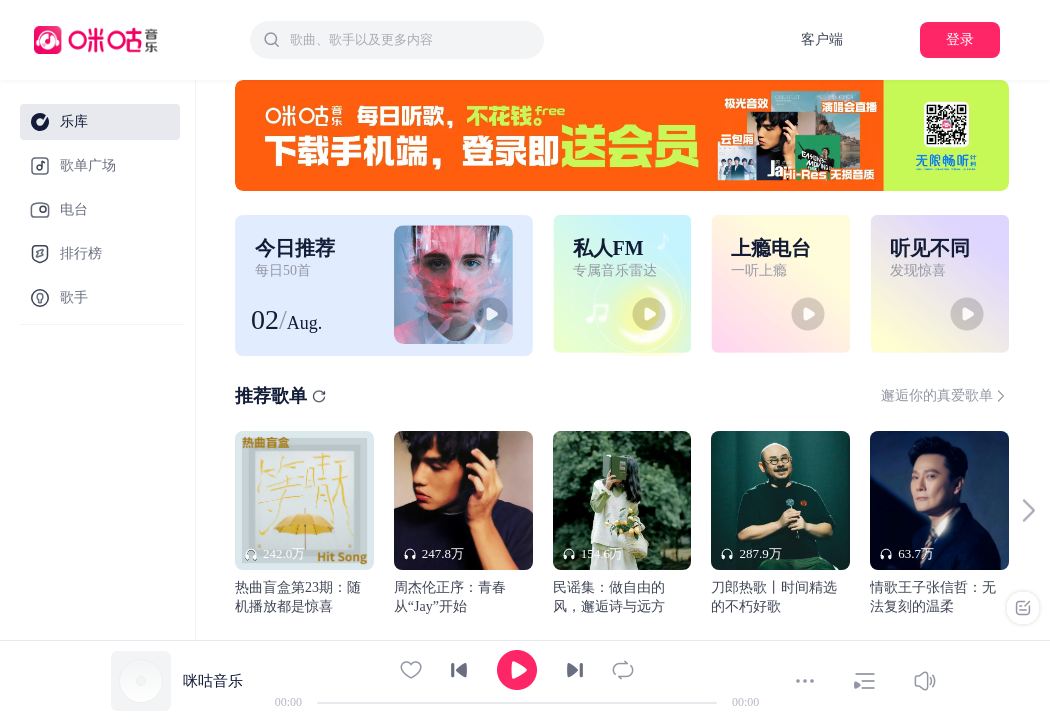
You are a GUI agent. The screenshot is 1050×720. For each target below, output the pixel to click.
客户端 (822, 39)
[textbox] (411, 40)
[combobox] (397, 40)
